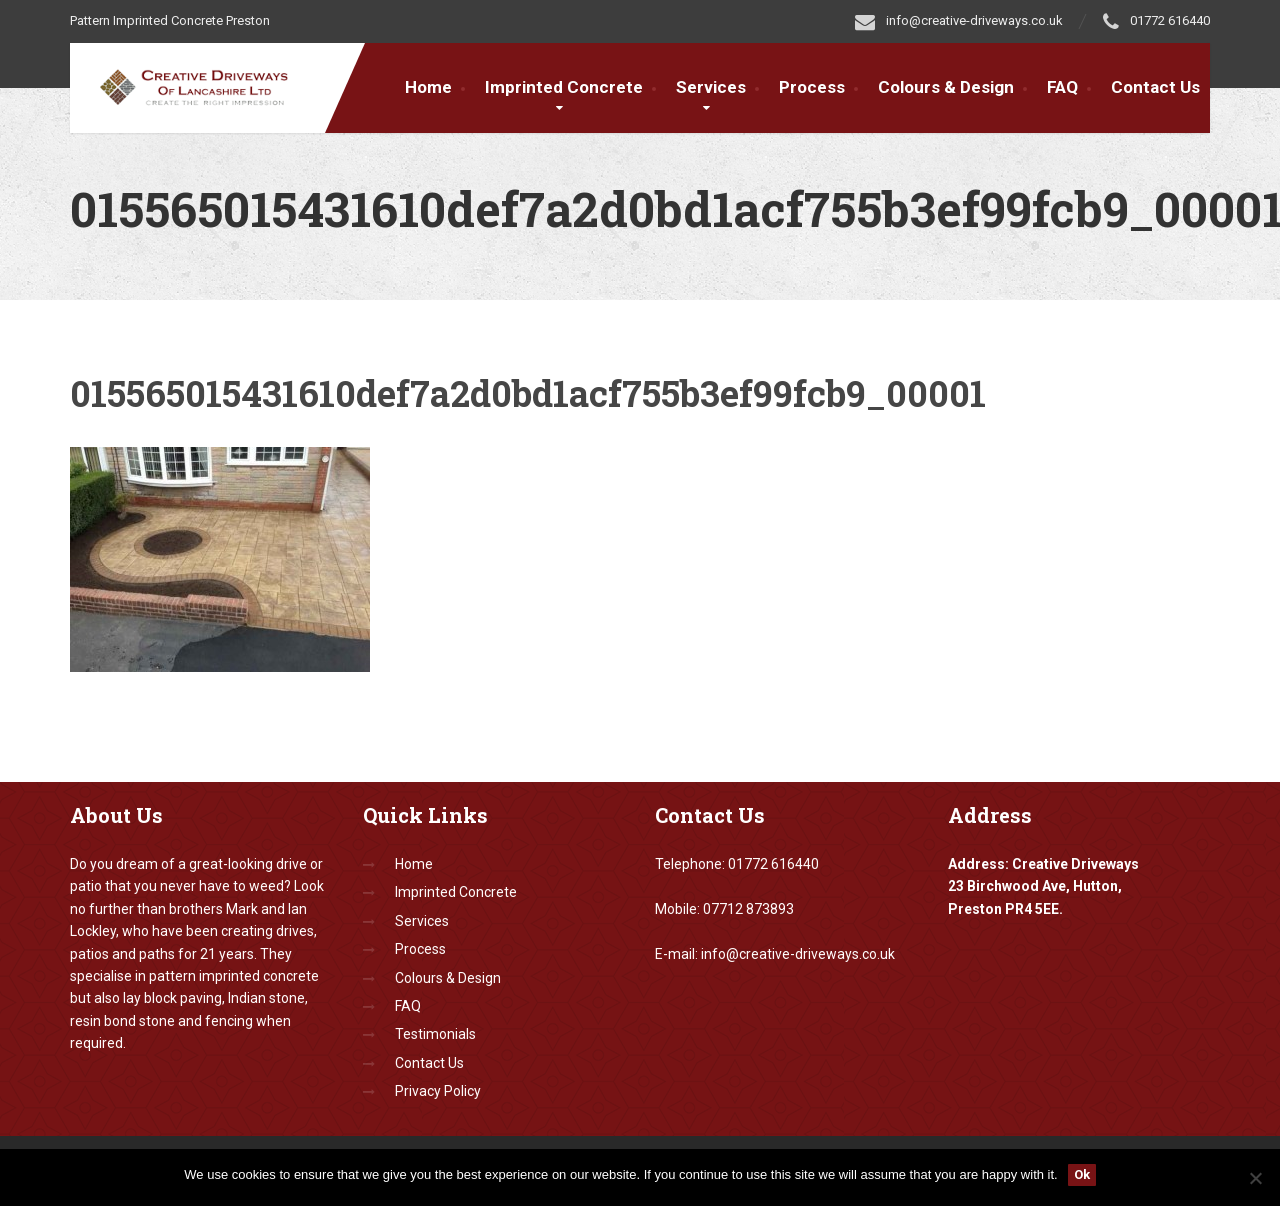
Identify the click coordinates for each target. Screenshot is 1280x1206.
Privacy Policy (438, 1091)
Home (428, 87)
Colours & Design (946, 87)
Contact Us (1155, 87)
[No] (1255, 1178)
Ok (1082, 1174)
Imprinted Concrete (564, 87)
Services (711, 87)
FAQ (1062, 87)
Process (812, 87)
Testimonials (435, 1034)
